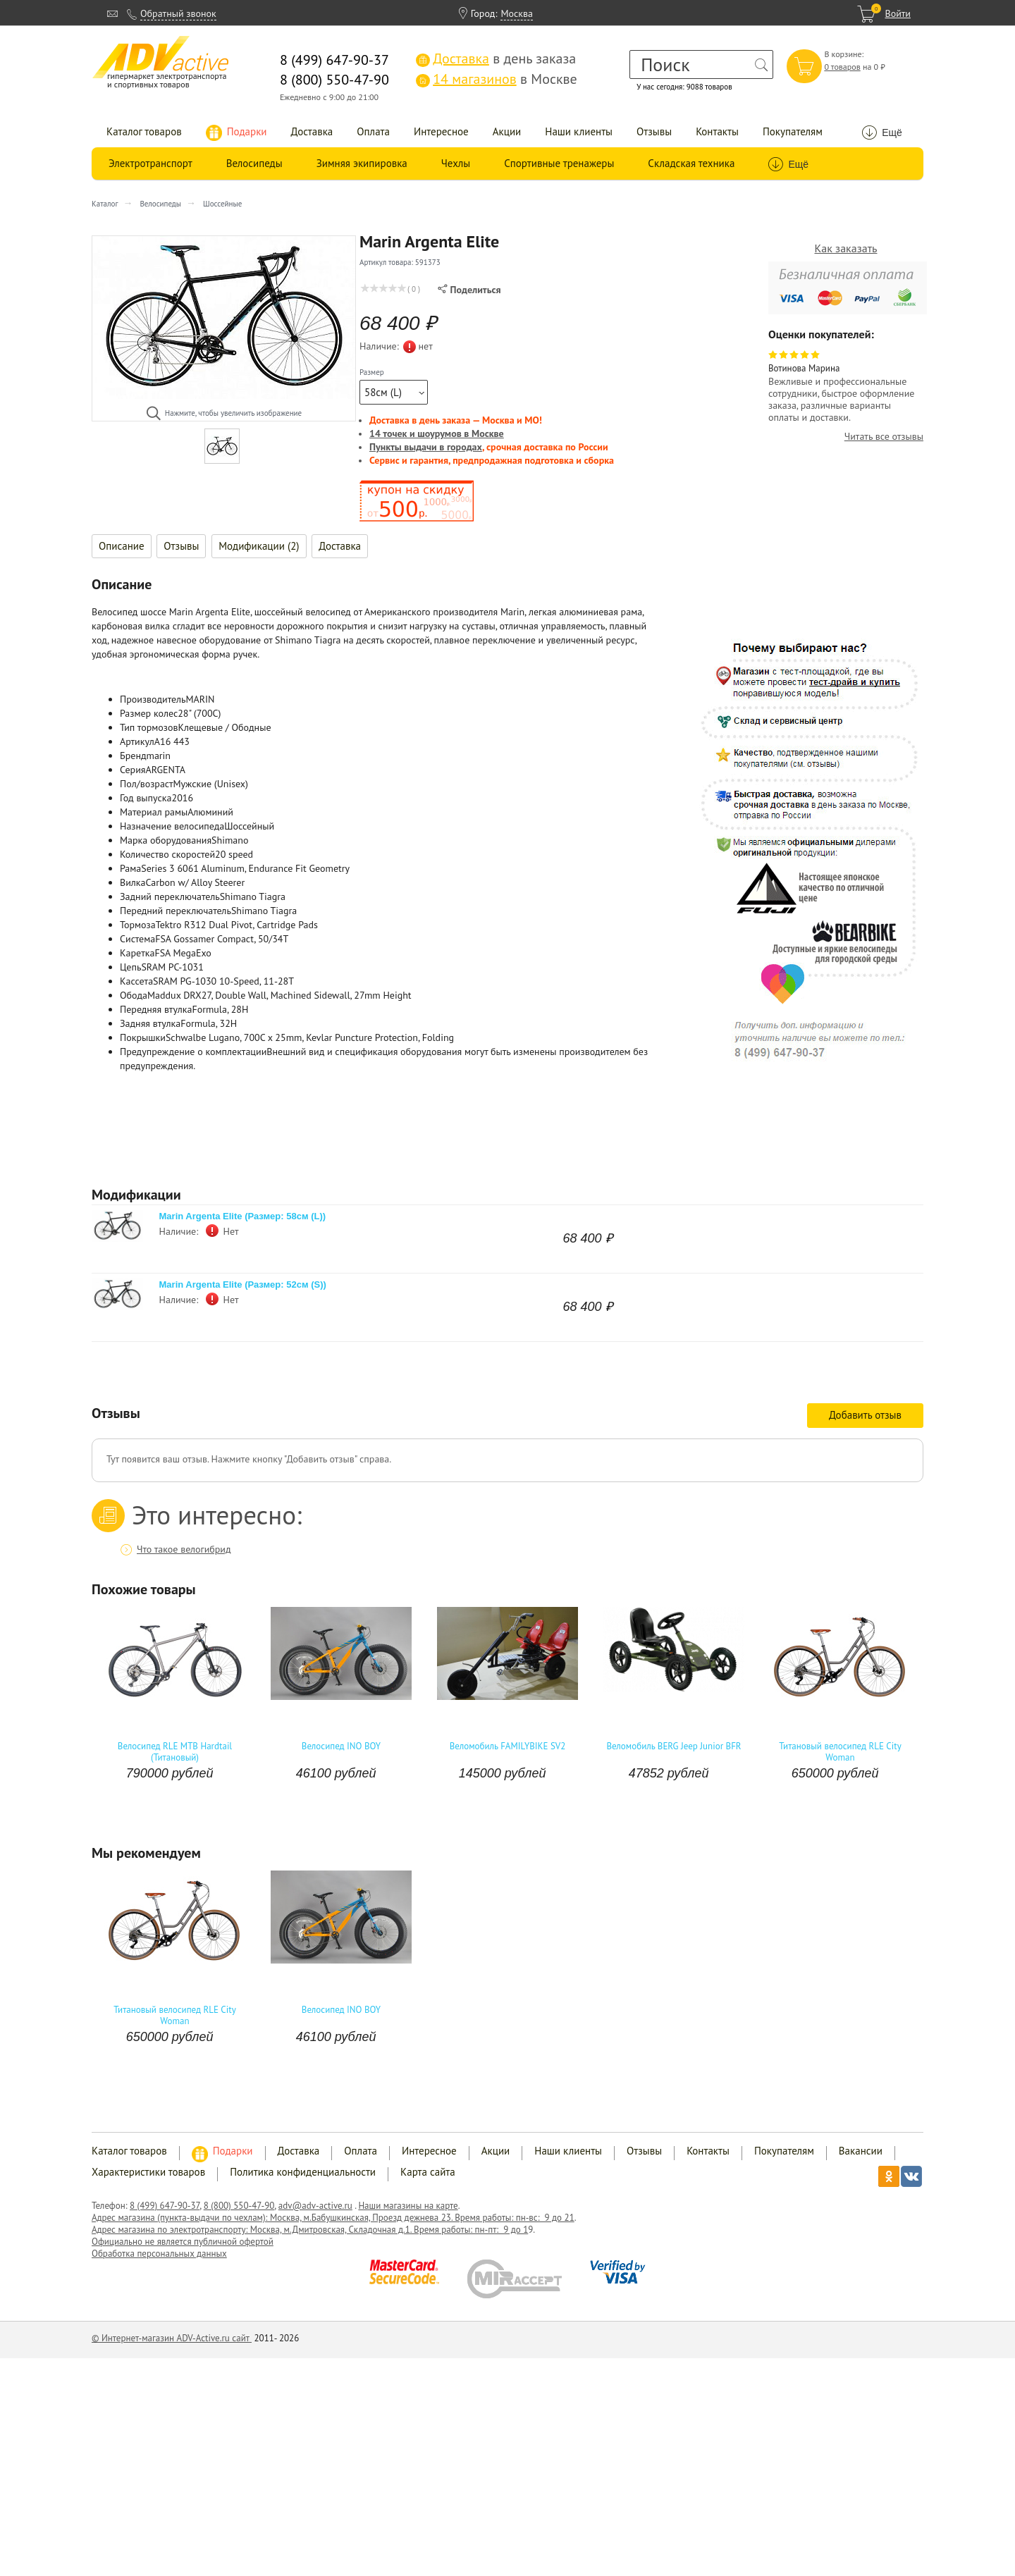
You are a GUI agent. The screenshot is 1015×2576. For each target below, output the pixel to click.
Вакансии (860, 2150)
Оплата (373, 131)
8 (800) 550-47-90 (239, 2206)
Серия (132, 769)
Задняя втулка (150, 1023)
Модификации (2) (259, 546)
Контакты (717, 131)
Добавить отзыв (865, 1415)
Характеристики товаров (148, 2171)
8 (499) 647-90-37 (164, 2206)
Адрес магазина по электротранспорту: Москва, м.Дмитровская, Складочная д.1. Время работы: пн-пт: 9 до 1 (310, 2230)
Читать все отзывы (883, 437)
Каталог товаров (144, 131)
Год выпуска (146, 797)
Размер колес (149, 713)
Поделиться (469, 289)
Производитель (152, 699)
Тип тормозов (149, 727)
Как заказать (846, 248)
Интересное (441, 131)
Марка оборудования (165, 840)
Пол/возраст (146, 783)
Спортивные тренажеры (559, 163)
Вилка (133, 882)
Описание (121, 546)
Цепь (130, 967)
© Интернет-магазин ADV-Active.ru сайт (172, 2338)
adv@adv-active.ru (315, 2206)
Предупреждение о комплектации (193, 1051)
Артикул (137, 741)
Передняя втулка (156, 1009)
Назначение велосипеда (172, 826)
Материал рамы (153, 812)
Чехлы (455, 163)
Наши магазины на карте (407, 2206)
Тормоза (138, 924)
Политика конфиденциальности (303, 2171)
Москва (516, 13)
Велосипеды (254, 163)
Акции (507, 131)
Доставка (312, 131)
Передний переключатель (175, 910)
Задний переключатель (170, 896)
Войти (898, 13)
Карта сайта (427, 2171)
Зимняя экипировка (361, 163)
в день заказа (496, 58)
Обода (133, 995)
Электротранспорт (150, 163)
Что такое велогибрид (184, 1549)
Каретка (137, 953)
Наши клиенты (579, 131)
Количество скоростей (167, 854)
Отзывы (654, 131)
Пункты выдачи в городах (425, 446)
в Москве (496, 79)
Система (137, 938)
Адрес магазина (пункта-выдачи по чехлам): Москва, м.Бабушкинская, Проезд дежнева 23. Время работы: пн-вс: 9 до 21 (333, 2218)
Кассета (136, 981)
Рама (130, 868)
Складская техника (691, 163)
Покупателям (793, 131)
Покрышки (143, 1037)
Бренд (133, 755)
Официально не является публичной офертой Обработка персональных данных (182, 2248)
